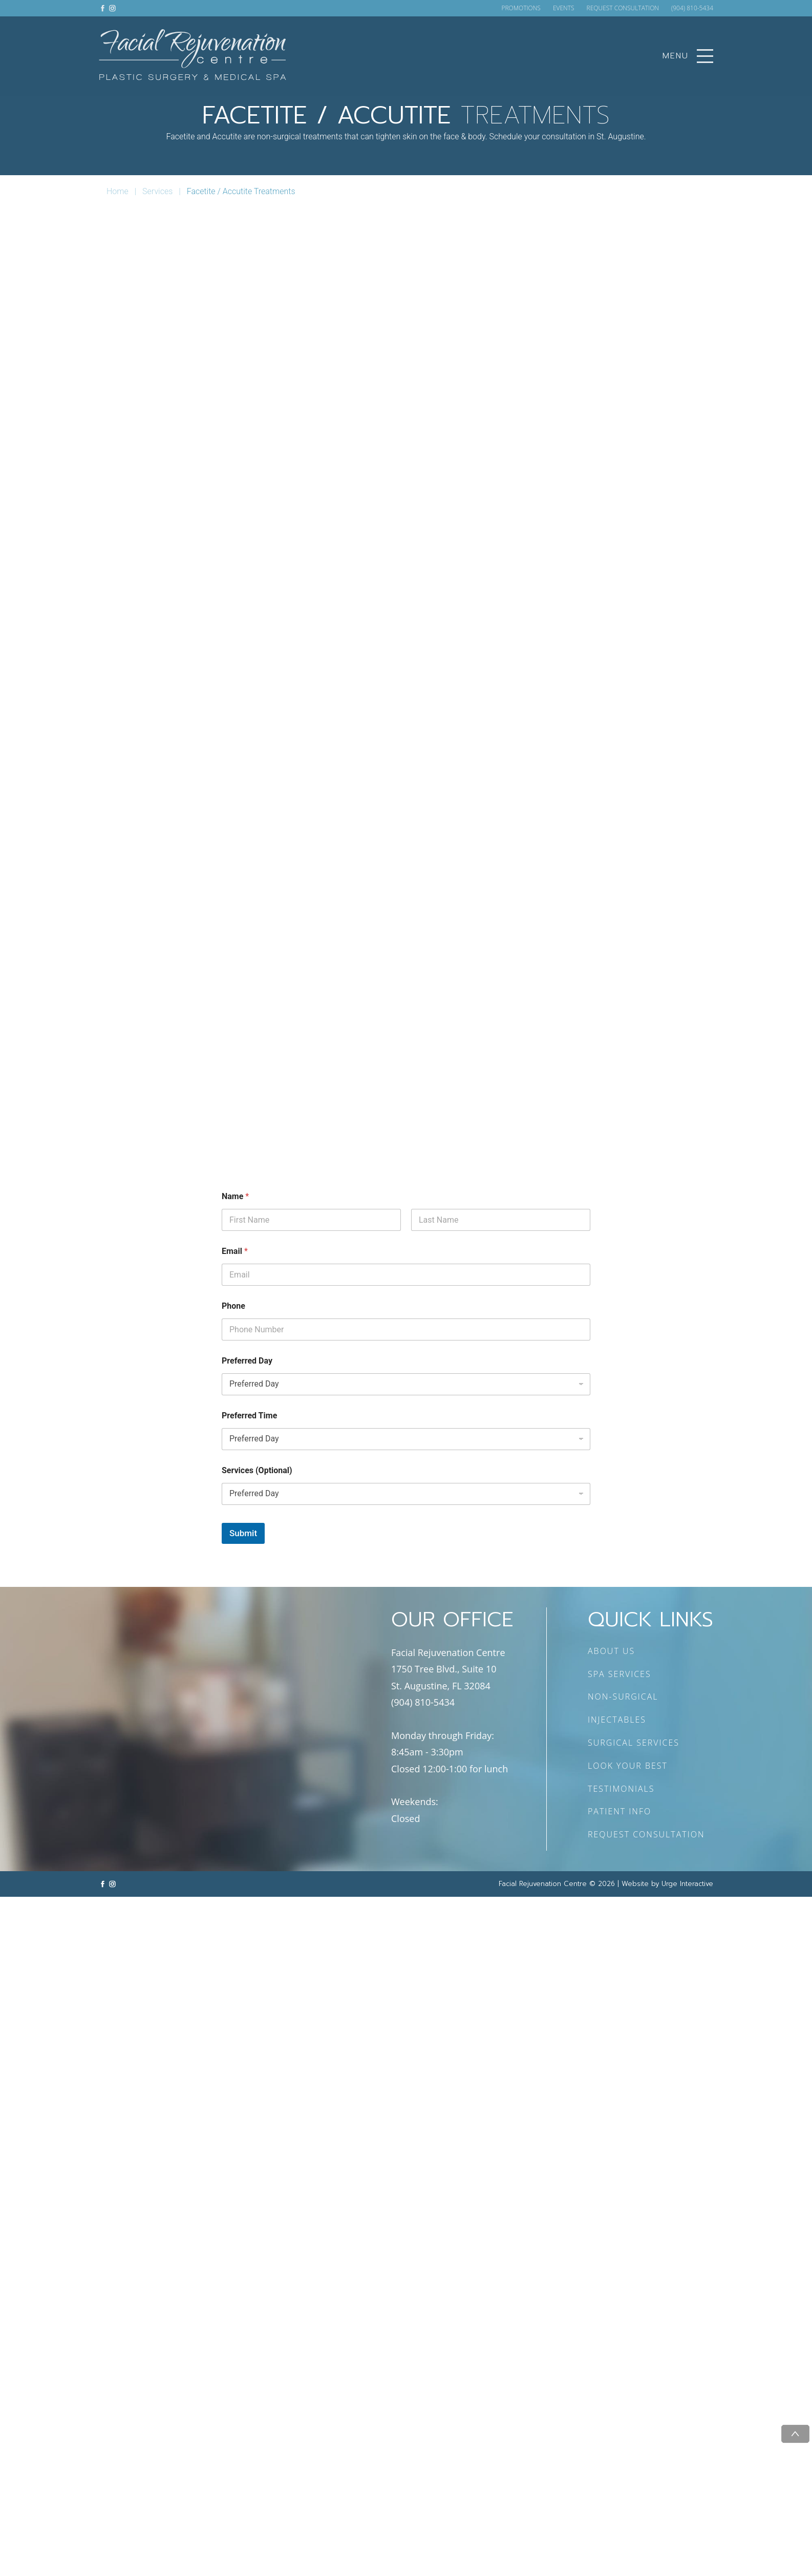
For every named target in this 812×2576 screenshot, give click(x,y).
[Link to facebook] (102, 8)
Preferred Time (249, 1415)
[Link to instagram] (112, 8)
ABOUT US (611, 1651)
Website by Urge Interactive (667, 1884)
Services (157, 191)
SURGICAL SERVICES (633, 1742)
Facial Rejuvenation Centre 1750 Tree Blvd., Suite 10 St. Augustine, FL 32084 (448, 1669)
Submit (243, 1533)
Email (235, 1251)
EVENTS (563, 8)
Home (117, 191)
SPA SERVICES (619, 1674)
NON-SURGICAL (623, 1696)
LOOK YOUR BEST (628, 1765)
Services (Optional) (257, 1470)
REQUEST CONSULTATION (623, 8)
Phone (233, 1306)
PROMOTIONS (521, 8)
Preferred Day (247, 1361)
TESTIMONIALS (621, 1788)
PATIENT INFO (619, 1811)
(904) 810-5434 (692, 8)
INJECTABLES (617, 1719)
